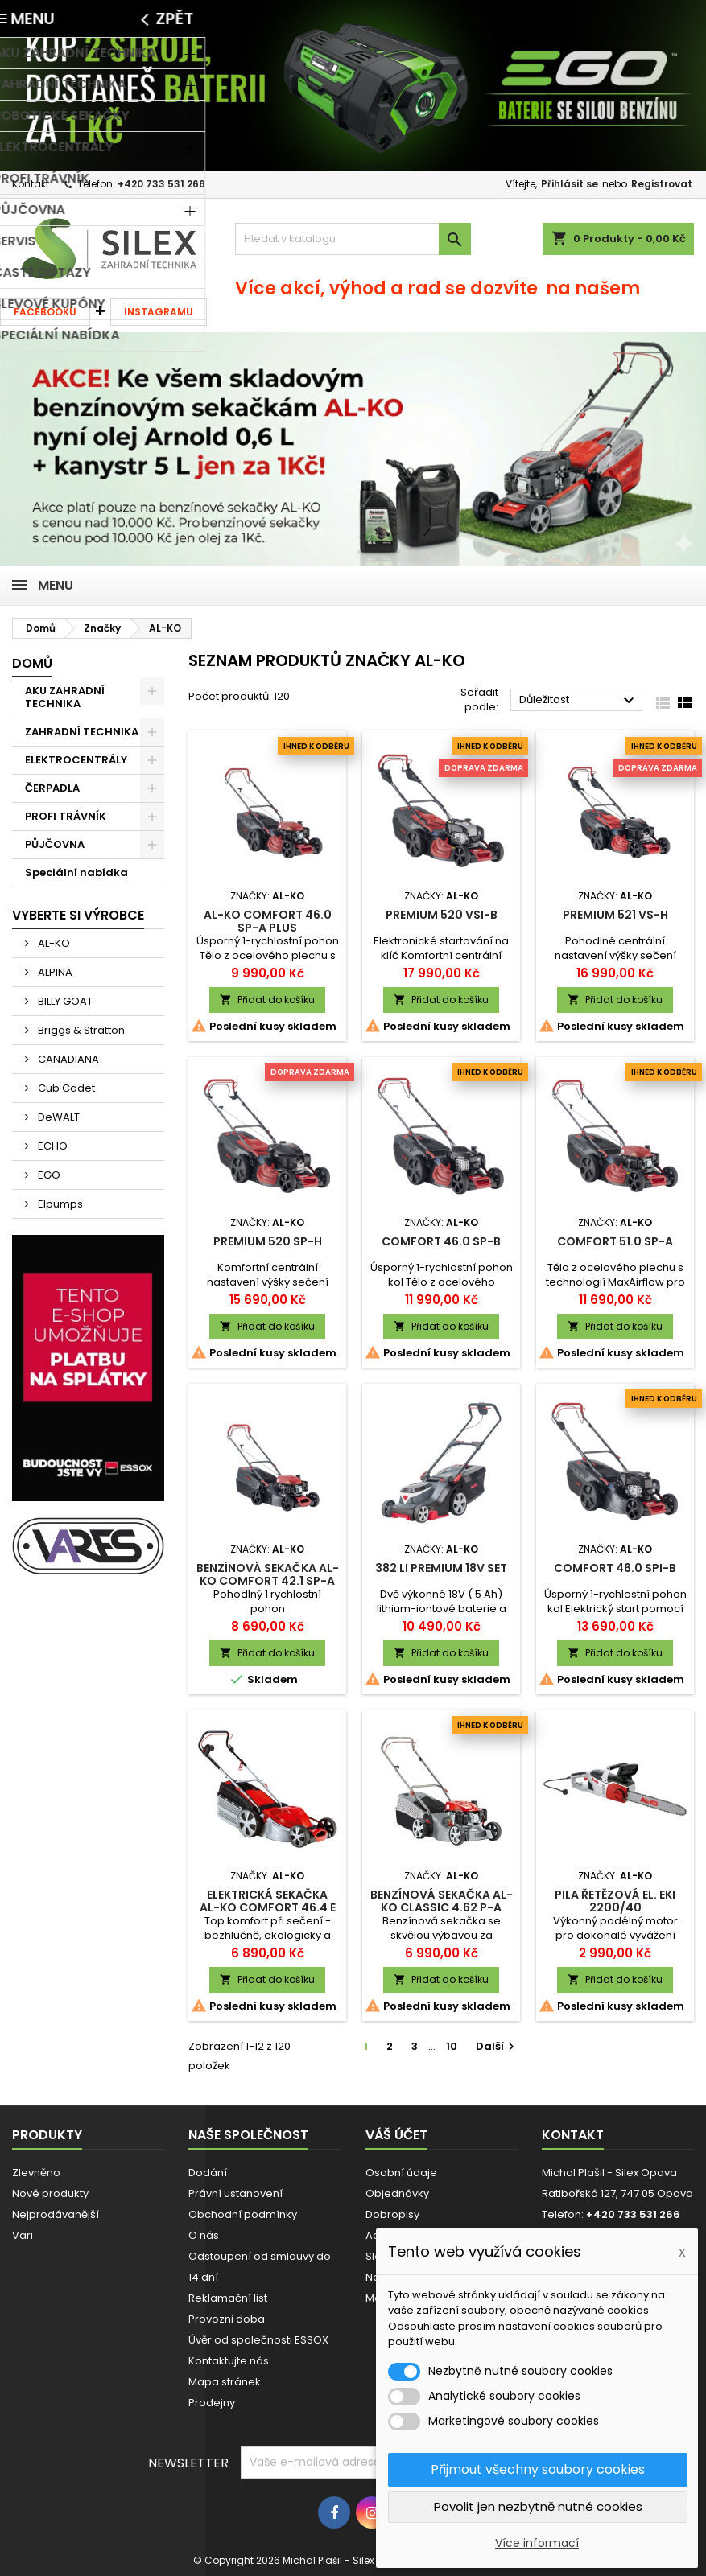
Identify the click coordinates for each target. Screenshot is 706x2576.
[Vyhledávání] (352, 239)
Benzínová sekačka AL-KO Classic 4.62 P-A (441, 1901)
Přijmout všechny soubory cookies (538, 2469)
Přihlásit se (569, 184)
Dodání (207, 2172)
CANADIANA (67, 1059)
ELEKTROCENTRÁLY (76, 759)
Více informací (537, 2543)
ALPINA (53, 972)
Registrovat (661, 184)
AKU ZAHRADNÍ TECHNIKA (65, 697)
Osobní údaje (401, 2172)
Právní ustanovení (235, 2193)
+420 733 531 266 (161, 184)
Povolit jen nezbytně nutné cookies (538, 2506)
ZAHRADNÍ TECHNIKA (81, 731)
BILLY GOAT (64, 1001)
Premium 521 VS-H (615, 915)
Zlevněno (36, 2172)
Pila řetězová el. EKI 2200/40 (615, 1901)
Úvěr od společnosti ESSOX (258, 2340)
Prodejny (211, 2402)
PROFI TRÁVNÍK (65, 816)
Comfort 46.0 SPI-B (615, 1568)
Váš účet (396, 2134)
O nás (203, 2235)
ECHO (51, 1146)
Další (497, 2046)
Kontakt (30, 184)
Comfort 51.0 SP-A (615, 1241)
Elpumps (59, 1204)
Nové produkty (50, 2193)
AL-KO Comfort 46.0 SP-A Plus (268, 921)
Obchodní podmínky (242, 2214)
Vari (22, 2235)
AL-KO (52, 943)
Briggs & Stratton (80, 1030)
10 (451, 2046)
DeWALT (57, 1117)
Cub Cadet (65, 1088)
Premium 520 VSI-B (442, 915)
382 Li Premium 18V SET (441, 1568)
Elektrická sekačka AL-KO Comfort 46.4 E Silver (268, 1907)
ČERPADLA (52, 788)
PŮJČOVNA (55, 844)
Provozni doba (226, 2319)
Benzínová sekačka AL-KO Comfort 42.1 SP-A (267, 1574)
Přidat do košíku (267, 999)
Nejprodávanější (55, 2214)
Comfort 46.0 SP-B (441, 1241)
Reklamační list (227, 2298)
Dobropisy (392, 2214)
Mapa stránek (224, 2381)
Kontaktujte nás (228, 2360)
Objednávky (397, 2193)
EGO (47, 1175)
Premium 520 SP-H (267, 1241)
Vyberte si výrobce (78, 915)
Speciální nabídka (76, 872)
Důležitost (578, 700)
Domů (32, 663)
